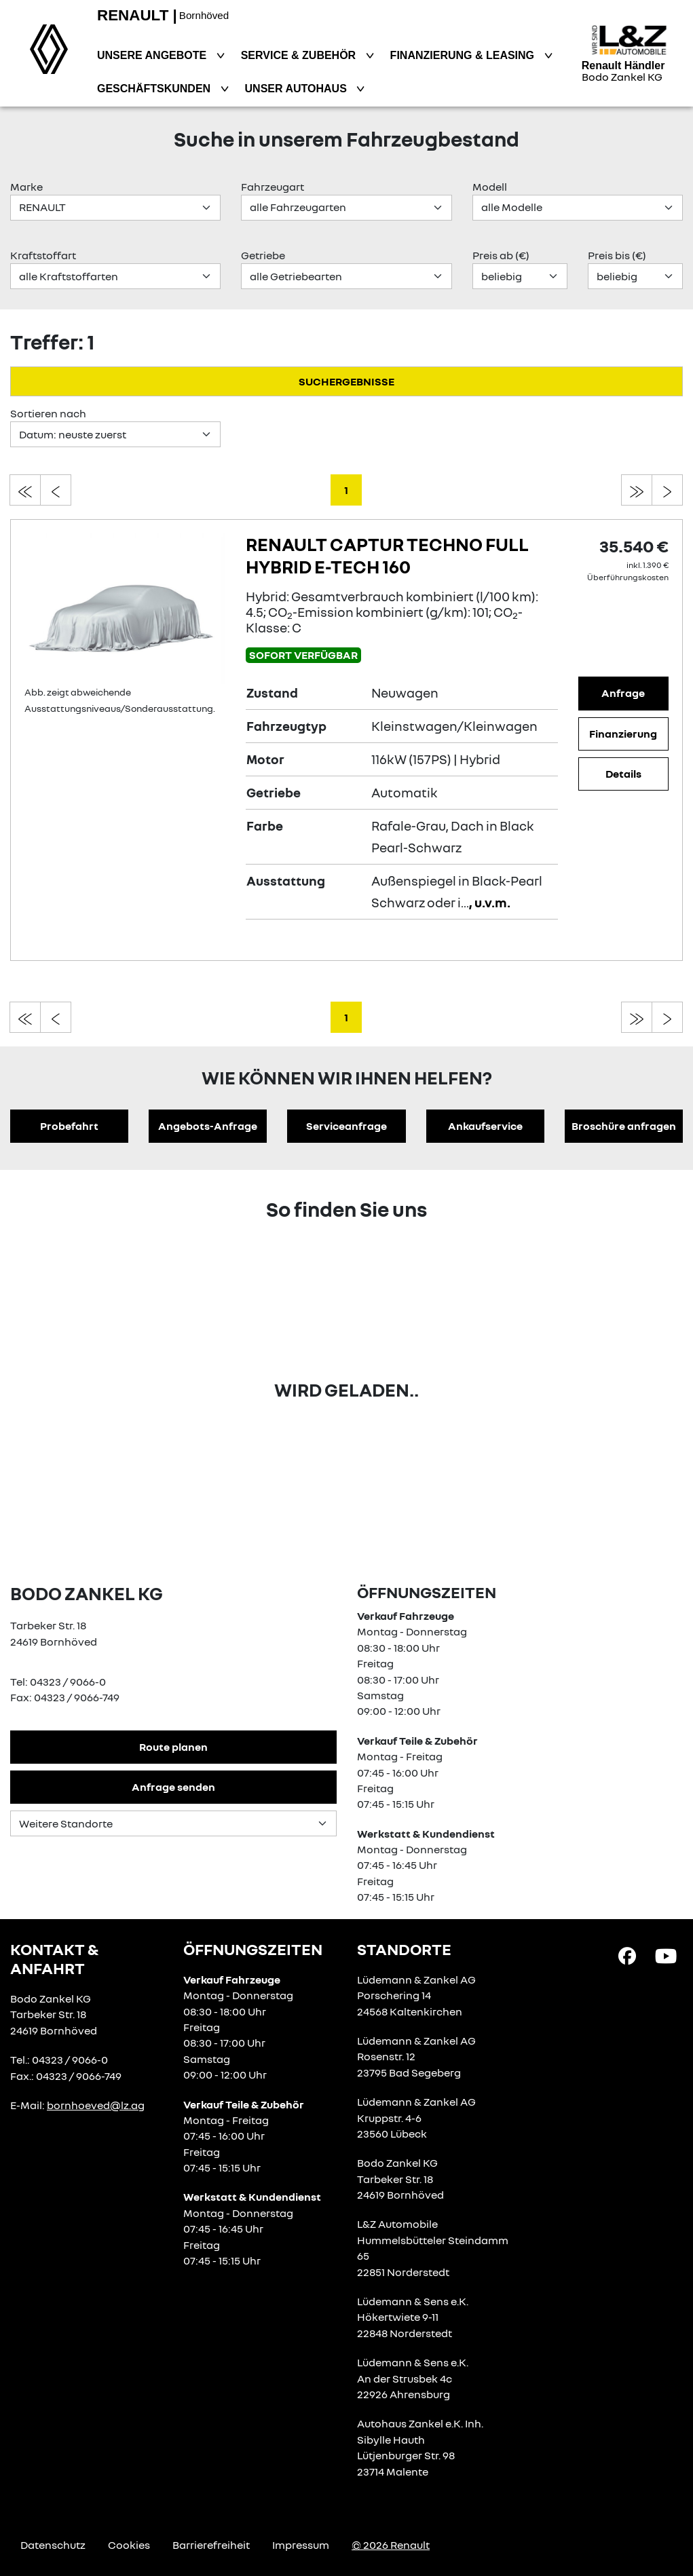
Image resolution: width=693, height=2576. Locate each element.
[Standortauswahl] (173, 1823)
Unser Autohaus (297, 88)
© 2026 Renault (391, 2545)
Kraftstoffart (43, 255)
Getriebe (263, 255)
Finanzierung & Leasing (464, 55)
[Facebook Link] (627, 1955)
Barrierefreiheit (211, 2545)
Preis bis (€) (617, 255)
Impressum (300, 2545)
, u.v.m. (489, 902)
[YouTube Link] (666, 1955)
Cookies (129, 2545)
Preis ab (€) (500, 255)
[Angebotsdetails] (124, 607)
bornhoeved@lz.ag (96, 2105)
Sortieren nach (48, 413)
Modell (489, 186)
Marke (26, 186)
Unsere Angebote (153, 55)
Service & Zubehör (300, 55)
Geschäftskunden (155, 88)
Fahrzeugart (272, 186)
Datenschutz (53, 2545)
